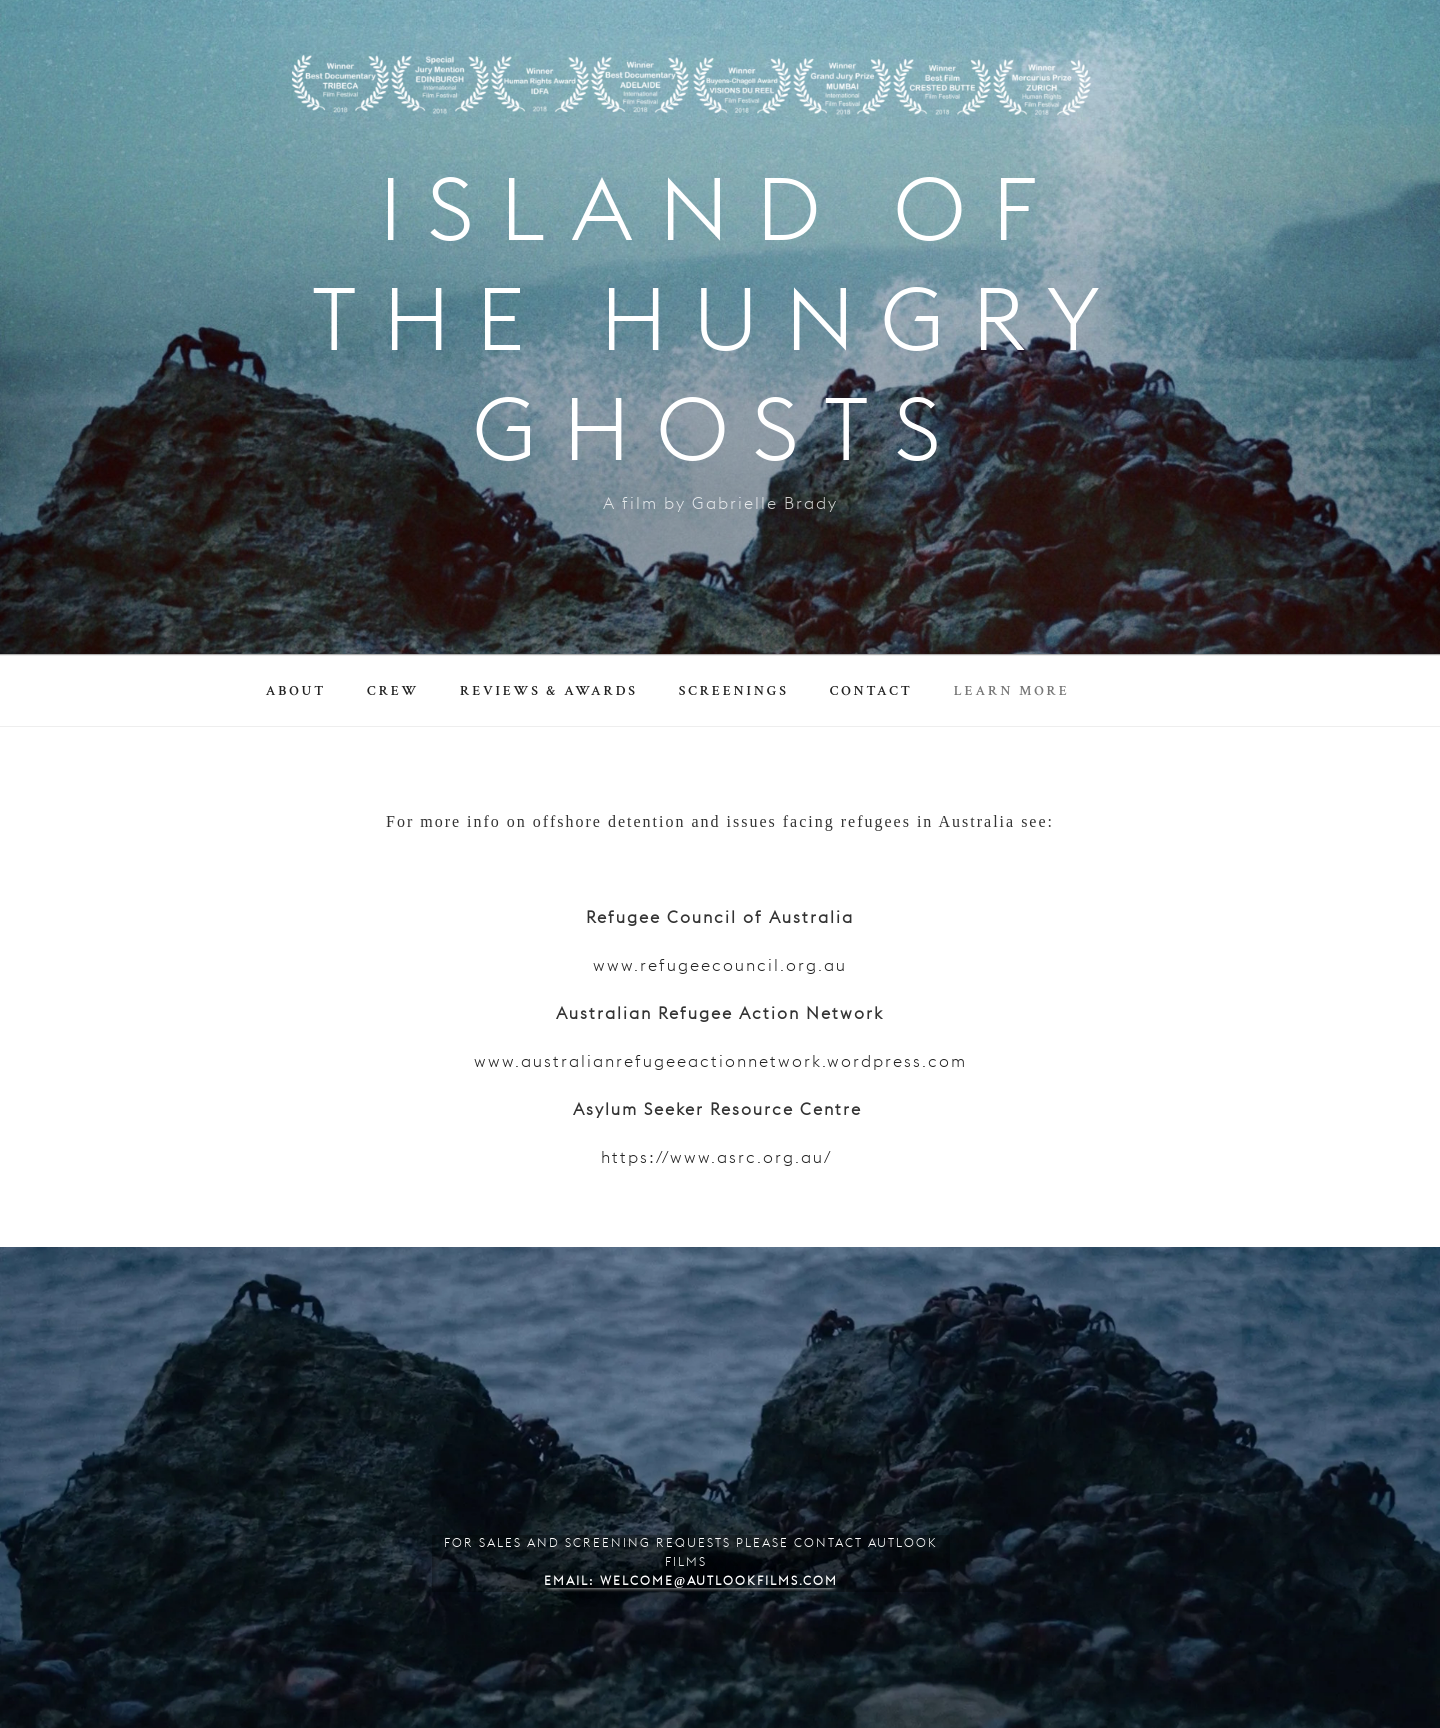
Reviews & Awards (549, 691)
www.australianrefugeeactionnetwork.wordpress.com (720, 1063)
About (296, 691)
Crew (393, 691)
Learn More (1012, 691)
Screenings (734, 691)
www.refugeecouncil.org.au (720, 967)
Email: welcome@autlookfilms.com (691, 1582)
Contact (871, 691)
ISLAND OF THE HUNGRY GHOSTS (719, 328)
